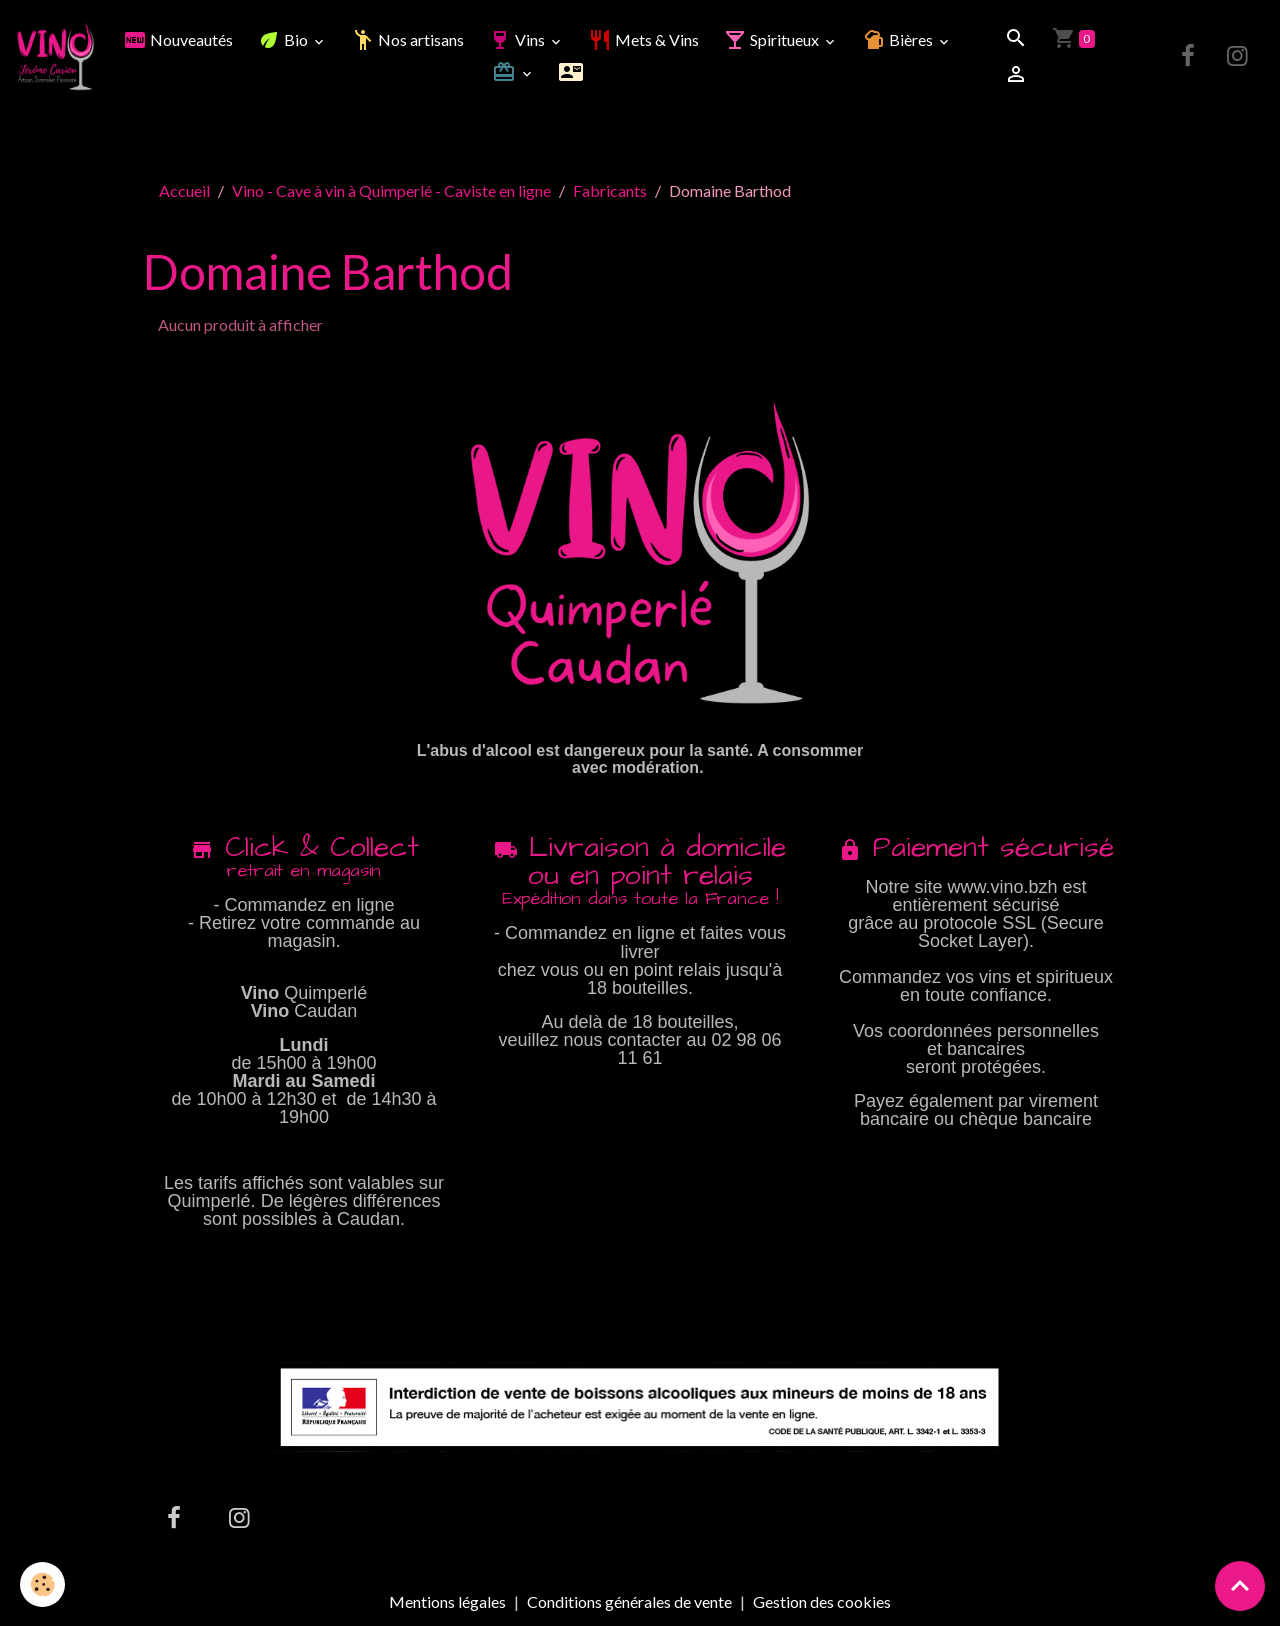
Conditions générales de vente (629, 1601)
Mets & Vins (643, 39)
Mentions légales (447, 1601)
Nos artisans (407, 39)
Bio (284, 39)
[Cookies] (42, 1584)
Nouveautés (178, 39)
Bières (899, 39)
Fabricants (610, 190)
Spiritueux (772, 39)
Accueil (184, 190)
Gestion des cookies (822, 1602)
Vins (518, 39)
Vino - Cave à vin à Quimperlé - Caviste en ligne (391, 190)
